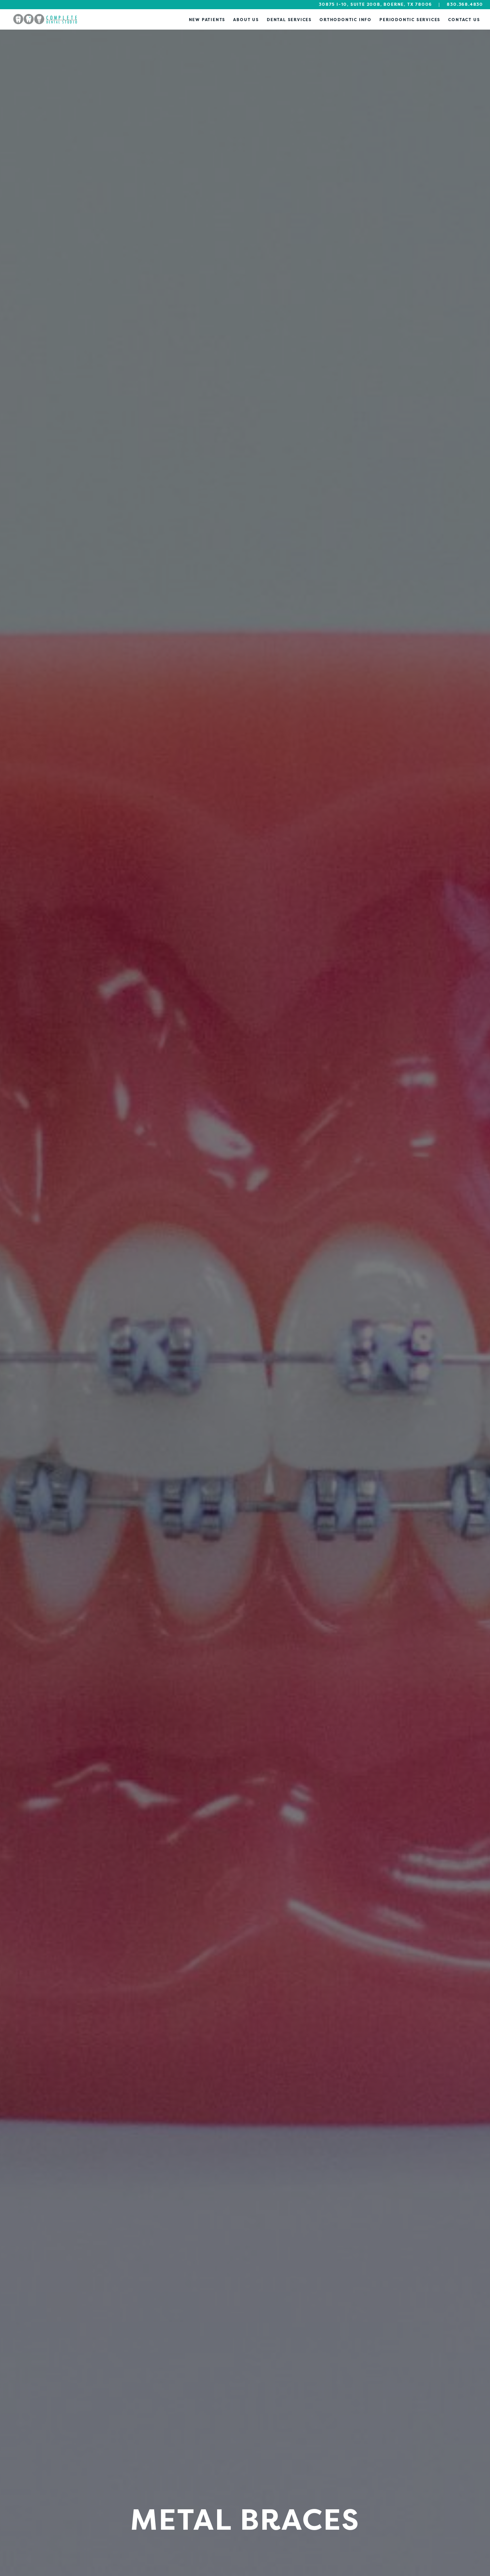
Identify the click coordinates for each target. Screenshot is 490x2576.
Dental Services (289, 19)
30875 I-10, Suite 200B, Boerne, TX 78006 (375, 4)
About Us (246, 19)
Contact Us (464, 19)
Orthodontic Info (346, 19)
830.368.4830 (465, 4)
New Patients (207, 19)
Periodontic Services (409, 19)
